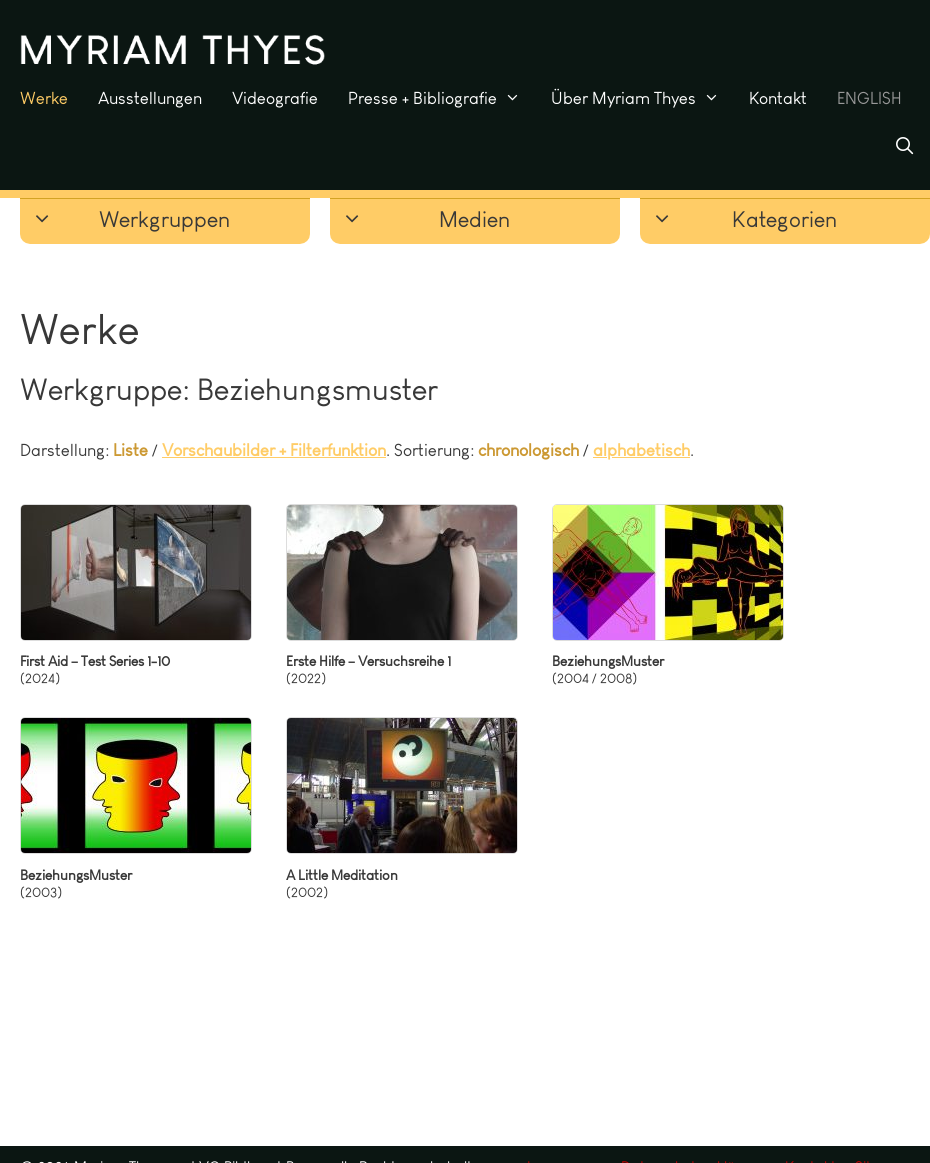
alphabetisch (641, 450)
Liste (130, 450)
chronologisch (528, 450)
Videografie (275, 98)
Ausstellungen (150, 98)
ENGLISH (869, 98)
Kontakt (778, 98)
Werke (44, 98)
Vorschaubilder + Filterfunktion (274, 450)
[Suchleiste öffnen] (904, 146)
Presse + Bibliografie (442, 98)
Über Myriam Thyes (643, 98)
